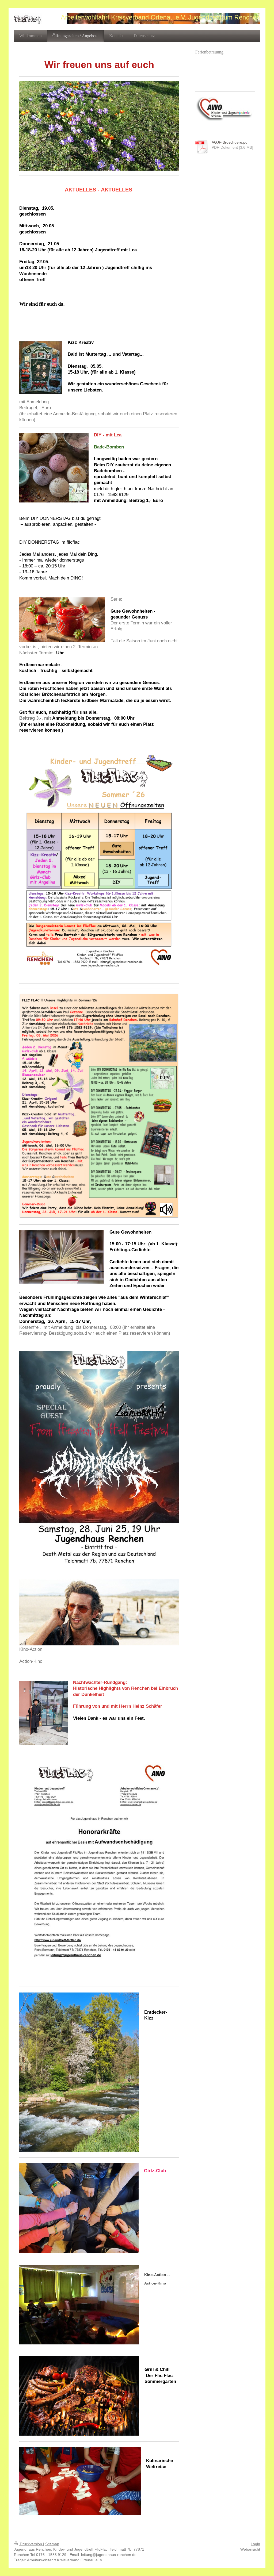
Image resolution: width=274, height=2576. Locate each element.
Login (255, 2544)
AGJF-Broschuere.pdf (230, 142)
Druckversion (28, 2544)
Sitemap (52, 2544)
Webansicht (250, 2549)
